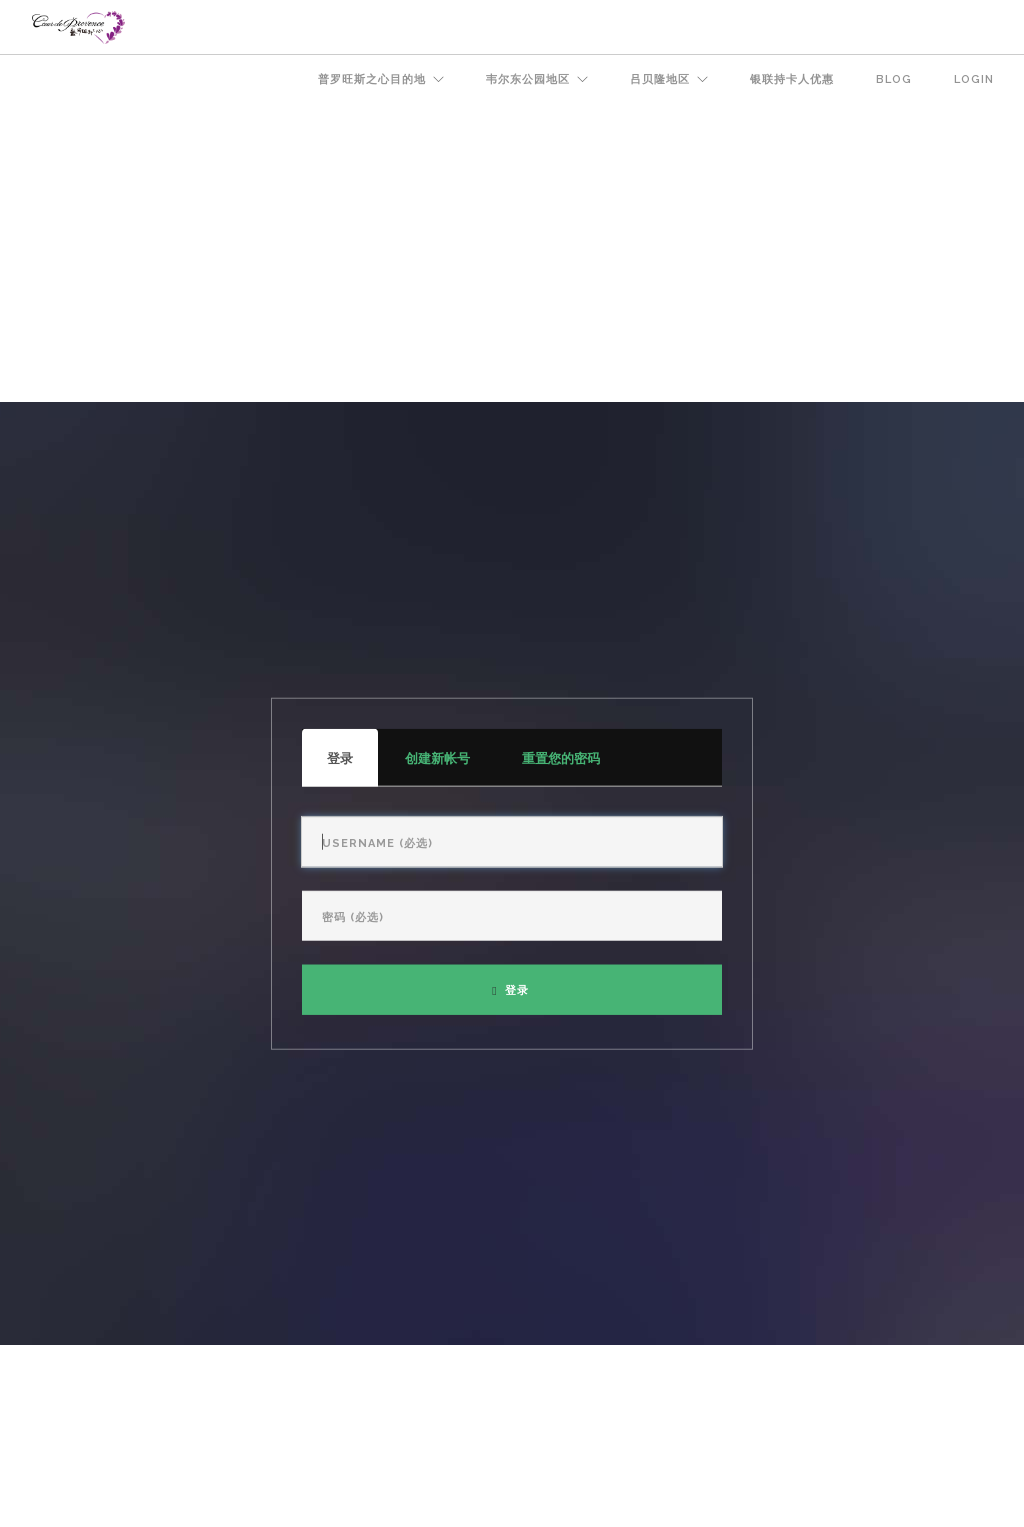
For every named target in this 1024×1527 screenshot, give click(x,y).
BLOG (894, 79)
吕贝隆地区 (660, 79)
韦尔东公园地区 (528, 79)
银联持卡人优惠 (792, 79)
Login (974, 79)
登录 (352, 767)
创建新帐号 (437, 757)
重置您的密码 (561, 757)
